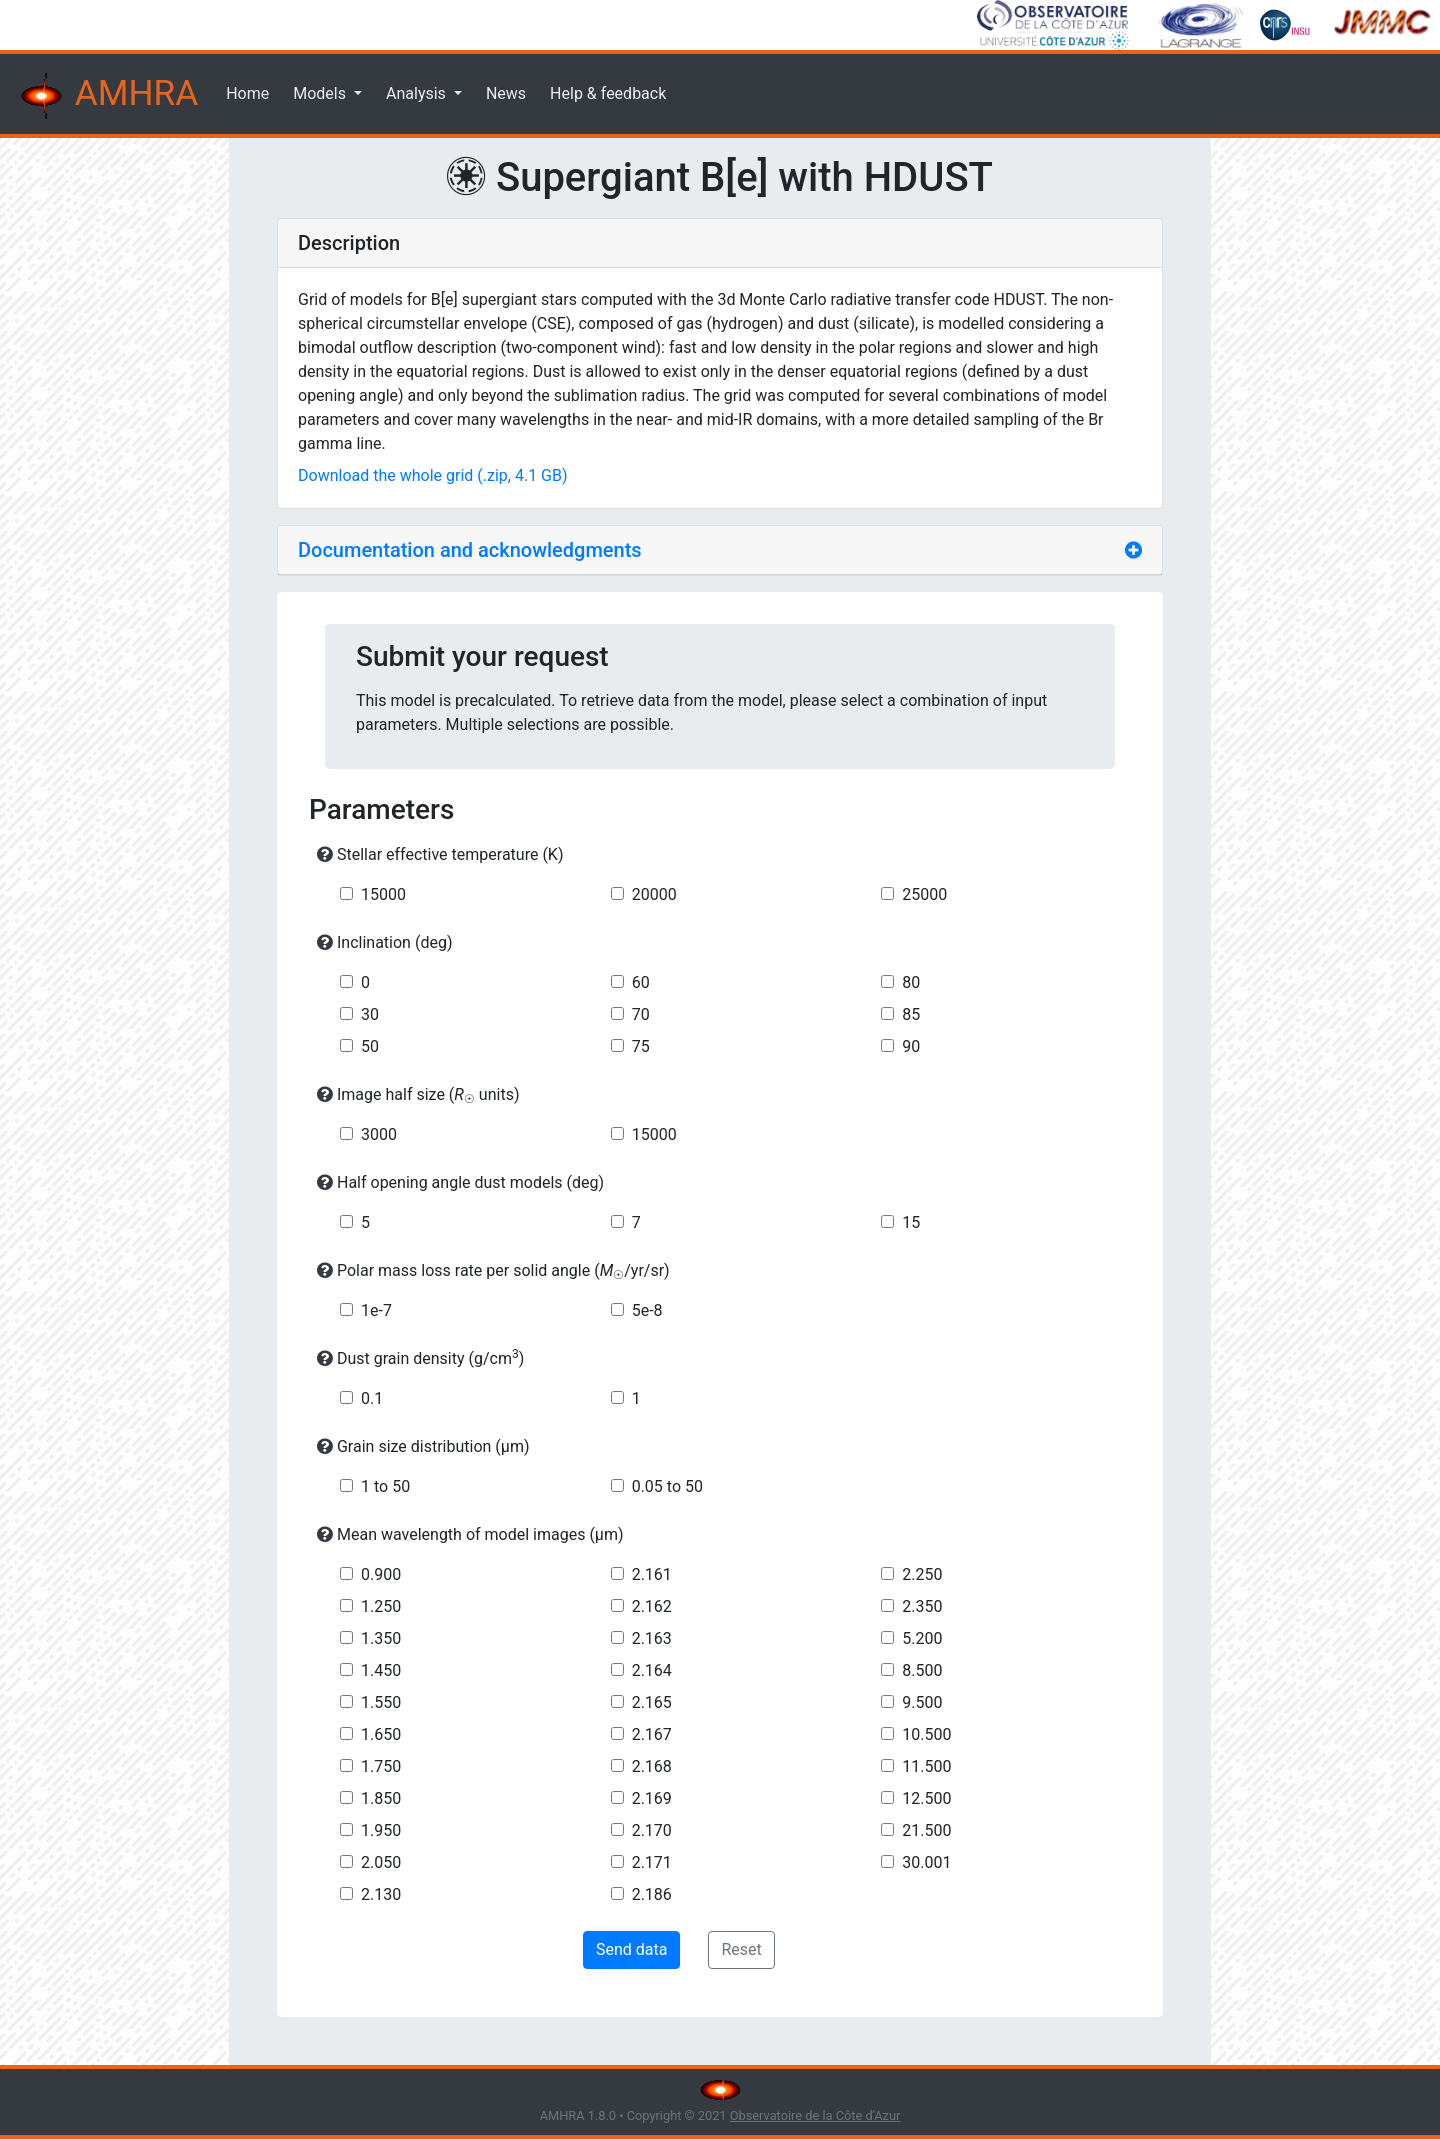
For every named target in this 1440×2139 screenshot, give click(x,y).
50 (370, 1046)
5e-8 (647, 1310)
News (506, 93)
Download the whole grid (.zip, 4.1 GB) (433, 475)
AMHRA (107, 96)
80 (911, 982)
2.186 (652, 1894)
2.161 (652, 1574)
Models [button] (321, 93)
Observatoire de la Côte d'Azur (815, 2115)
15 (911, 1222)
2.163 (652, 1638)
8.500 (922, 1670)
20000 (654, 894)
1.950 (381, 1830)
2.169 (652, 1798)
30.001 (926, 1862)
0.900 (381, 1574)
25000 (924, 894)
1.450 (381, 1670)
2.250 (922, 1574)
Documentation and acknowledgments (470, 550)
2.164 (652, 1670)
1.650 (381, 1734)
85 (911, 1014)
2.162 (652, 1606)
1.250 (381, 1606)
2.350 (922, 1606)
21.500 (926, 1830)
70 (641, 1014)
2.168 (652, 1766)
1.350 (381, 1638)
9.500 (922, 1702)
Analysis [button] (418, 93)
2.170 (652, 1830)
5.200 (922, 1638)
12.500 (926, 1798)
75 (641, 1046)
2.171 (652, 1862)
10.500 (926, 1734)
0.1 (372, 1398)
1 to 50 (385, 1486)
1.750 (381, 1766)
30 (370, 1014)
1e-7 (376, 1310)
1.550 (381, 1702)
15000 (383, 894)
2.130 (381, 1894)
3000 (379, 1134)
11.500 (926, 1766)
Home (247, 93)
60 (641, 982)
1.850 (381, 1798)
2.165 (652, 1702)
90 (911, 1046)
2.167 (652, 1734)
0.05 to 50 (667, 1486)
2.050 (381, 1862)
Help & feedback (608, 93)
